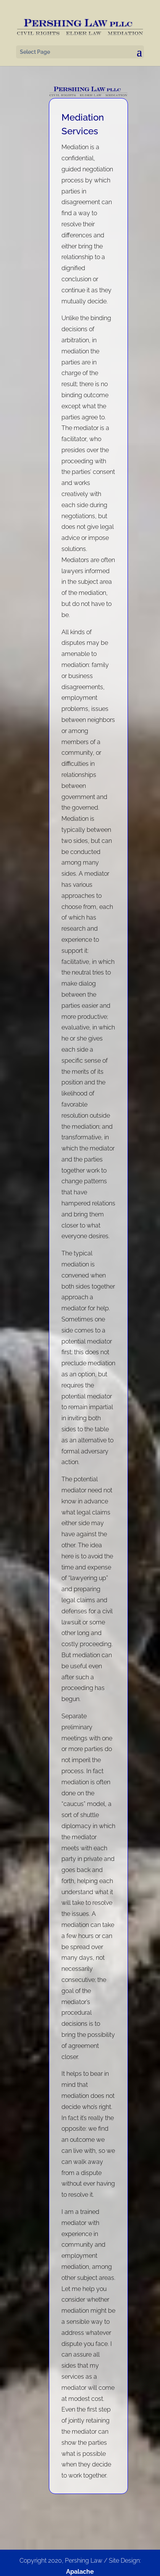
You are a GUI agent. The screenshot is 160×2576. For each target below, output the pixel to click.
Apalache (80, 2571)
